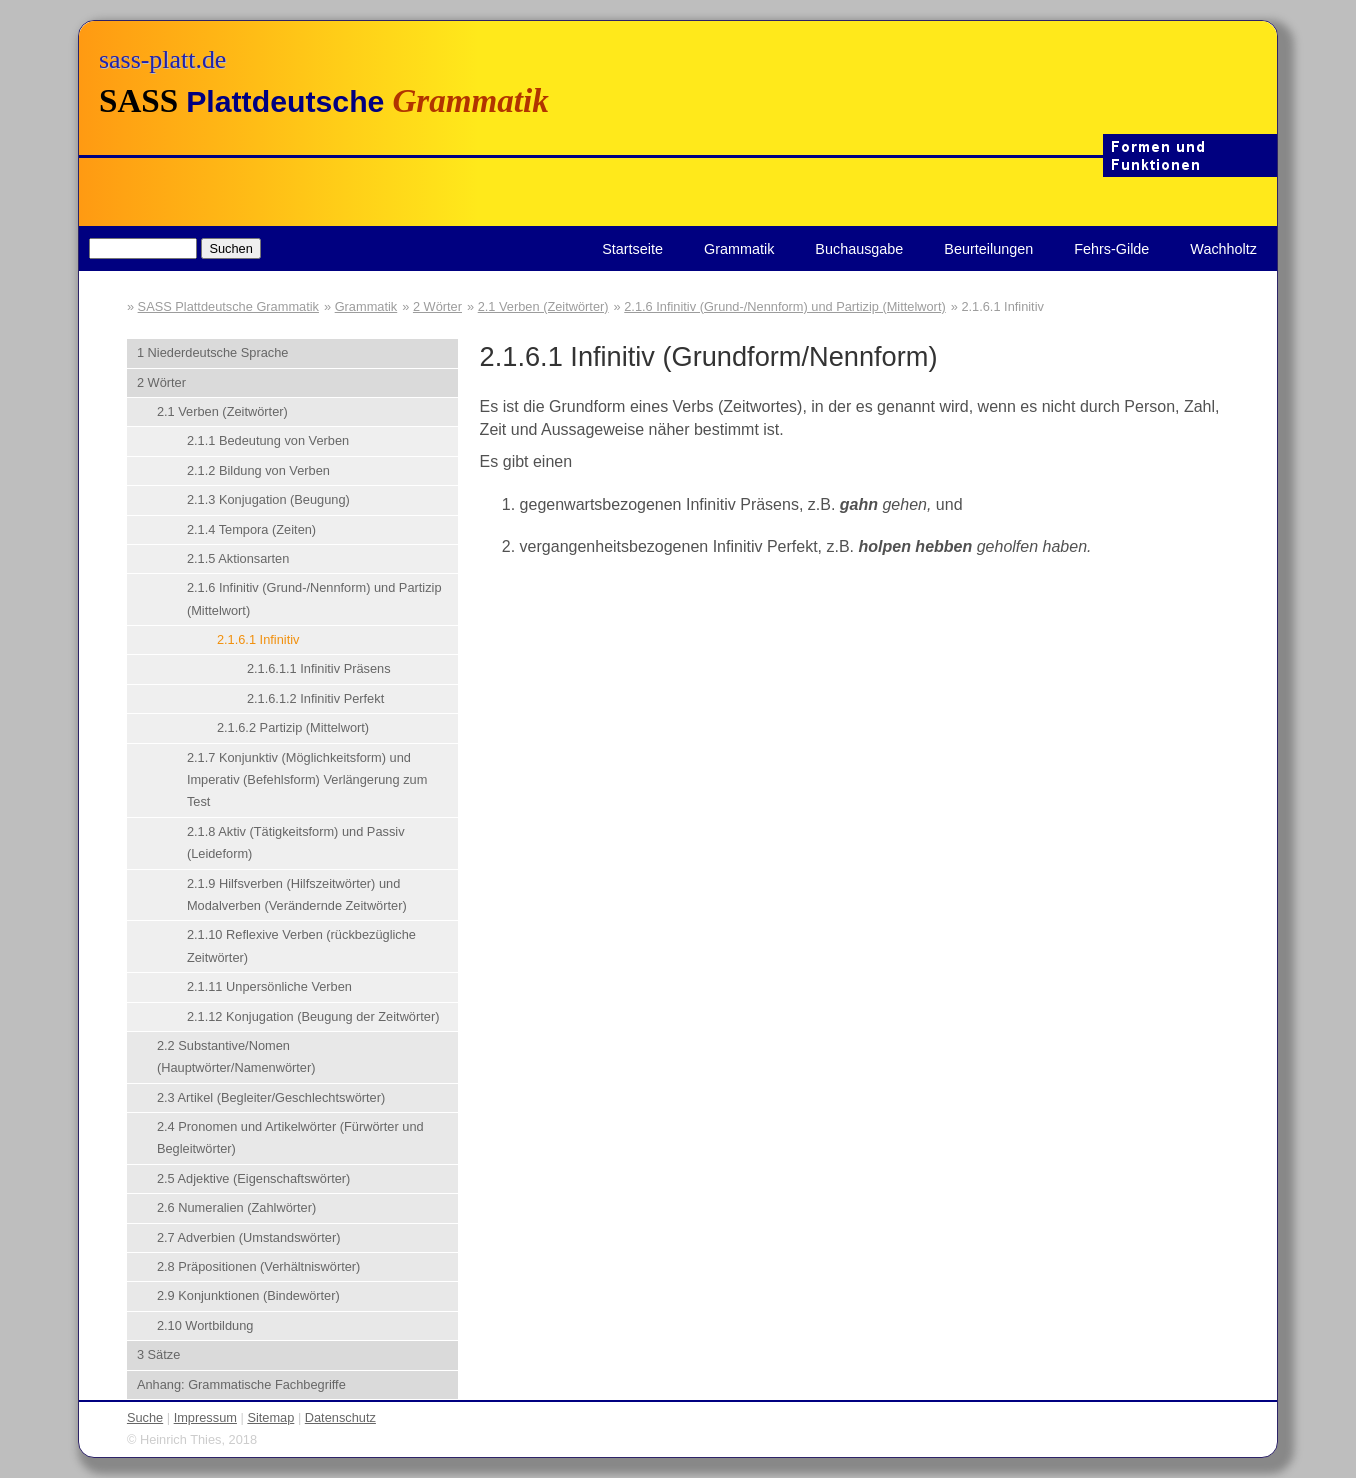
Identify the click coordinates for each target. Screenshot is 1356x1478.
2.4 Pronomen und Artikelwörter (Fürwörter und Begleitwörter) (290, 1137)
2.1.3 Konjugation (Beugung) (268, 499)
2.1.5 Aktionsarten (238, 558)
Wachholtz (1223, 249)
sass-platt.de (162, 59)
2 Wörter (437, 306)
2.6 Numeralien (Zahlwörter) (236, 1207)
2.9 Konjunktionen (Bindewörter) (248, 1295)
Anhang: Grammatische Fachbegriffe (241, 1384)
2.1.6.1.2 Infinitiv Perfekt (315, 698)
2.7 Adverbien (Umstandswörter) (249, 1237)
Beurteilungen (988, 249)
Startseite (632, 249)
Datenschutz (340, 1417)
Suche (145, 1417)
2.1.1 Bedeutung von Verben (268, 440)
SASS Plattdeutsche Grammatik (228, 306)
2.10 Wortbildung (205, 1325)
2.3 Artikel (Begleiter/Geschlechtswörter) (271, 1097)
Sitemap (270, 1417)
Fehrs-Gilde (1111, 249)
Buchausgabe (859, 249)
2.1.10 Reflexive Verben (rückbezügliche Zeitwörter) (301, 945)
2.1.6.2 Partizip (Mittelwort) (293, 727)
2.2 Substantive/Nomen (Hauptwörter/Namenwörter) (236, 1056)
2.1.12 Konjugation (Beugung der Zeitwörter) (313, 1016)
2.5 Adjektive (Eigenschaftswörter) (253, 1178)
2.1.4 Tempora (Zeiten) (251, 529)
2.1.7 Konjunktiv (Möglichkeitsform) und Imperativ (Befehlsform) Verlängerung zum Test (307, 780)
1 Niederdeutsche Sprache (213, 352)
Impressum (205, 1417)
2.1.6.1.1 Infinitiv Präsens (319, 668)
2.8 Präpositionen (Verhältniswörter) (258, 1266)
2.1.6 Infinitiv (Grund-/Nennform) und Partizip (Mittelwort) (784, 306)
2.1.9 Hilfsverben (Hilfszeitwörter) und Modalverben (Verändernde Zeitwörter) (297, 894)
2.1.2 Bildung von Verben (258, 470)
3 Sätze (158, 1354)
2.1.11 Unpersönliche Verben (269, 986)
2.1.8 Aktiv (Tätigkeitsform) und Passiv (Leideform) (296, 842)
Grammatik (739, 249)
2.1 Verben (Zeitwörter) (543, 306)
